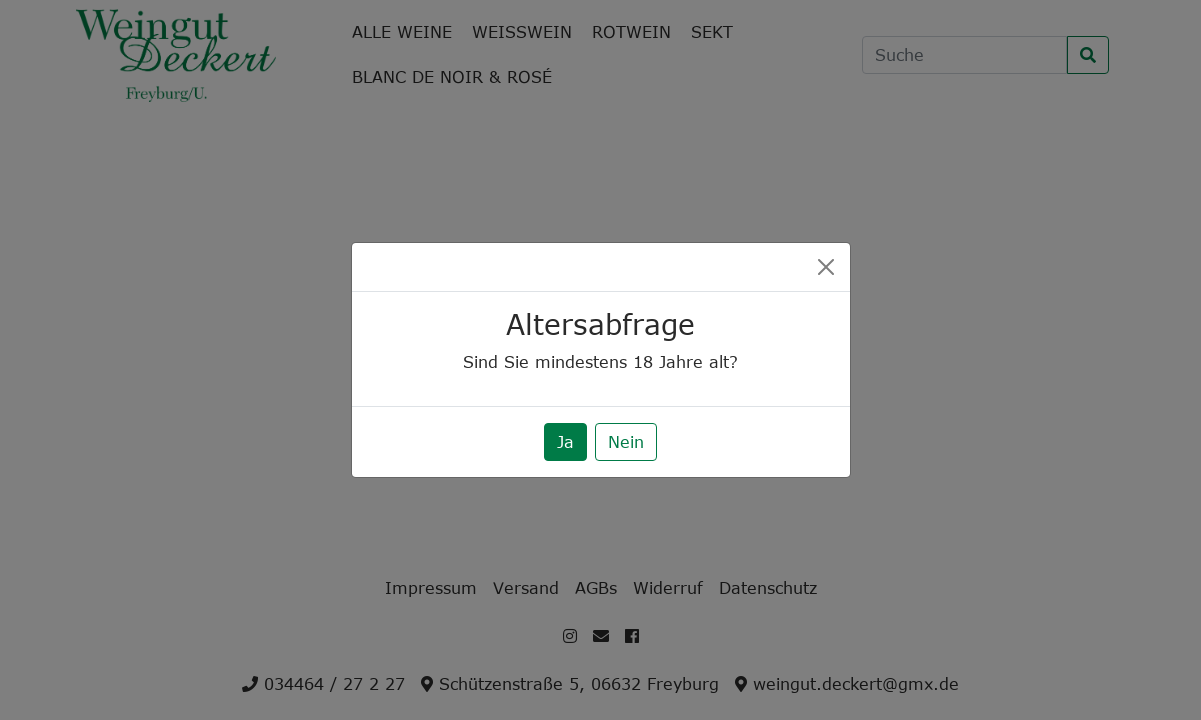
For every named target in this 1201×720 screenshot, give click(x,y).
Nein (626, 442)
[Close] (826, 267)
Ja (565, 442)
